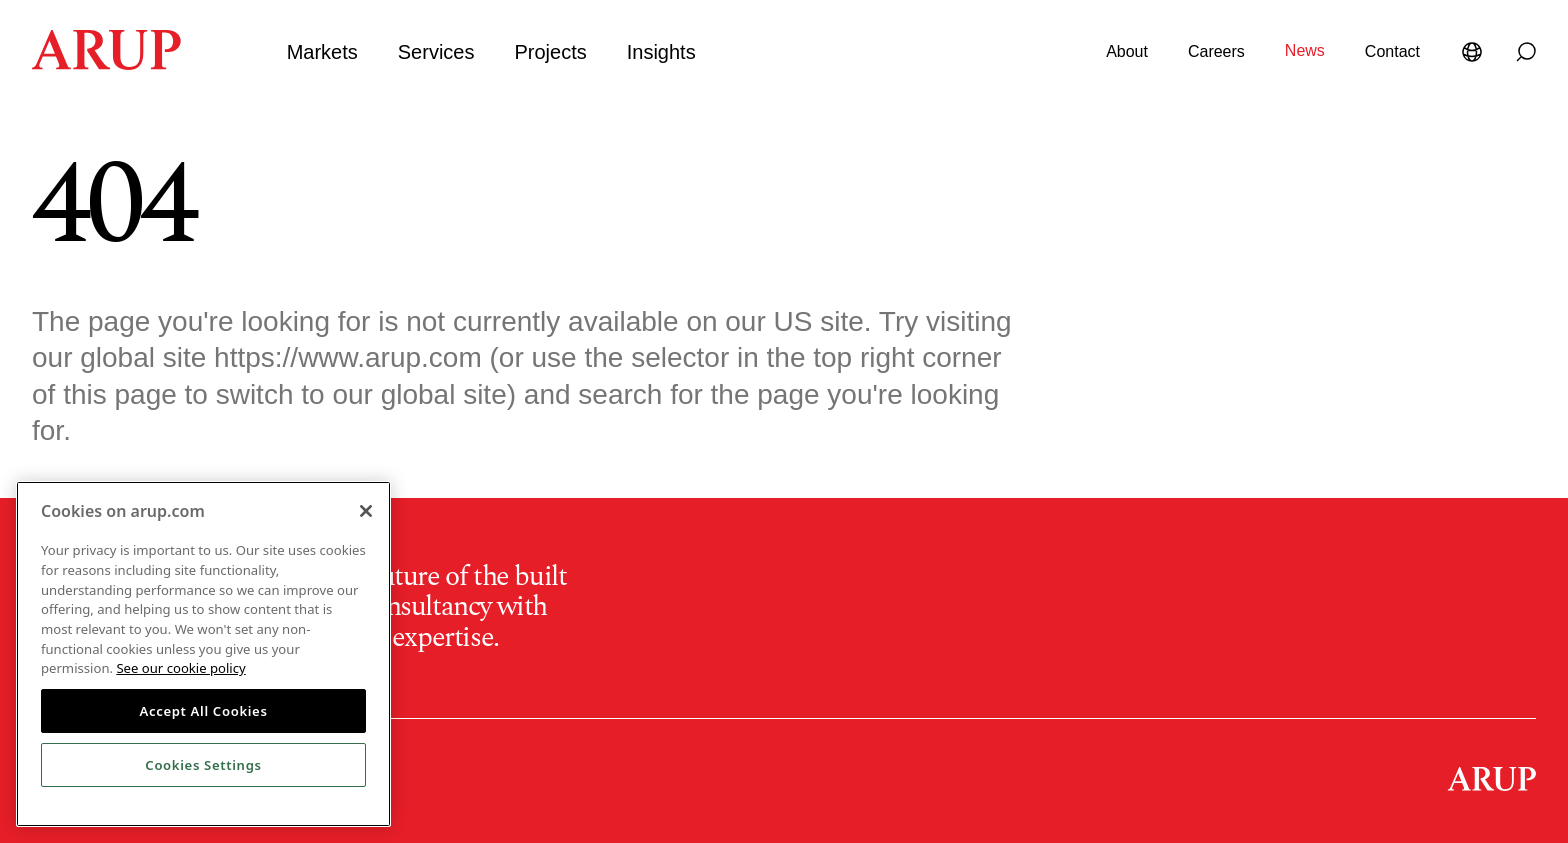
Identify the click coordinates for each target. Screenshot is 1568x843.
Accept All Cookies (203, 711)
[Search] (1526, 52)
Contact (1392, 51)
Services (436, 52)
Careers (1216, 51)
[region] (203, 654)
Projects (550, 52)
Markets (322, 52)
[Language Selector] (1476, 52)
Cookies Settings (203, 765)
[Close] (366, 511)
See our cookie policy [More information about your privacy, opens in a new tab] (180, 668)
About (1127, 51)
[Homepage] (106, 64)
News (1305, 50)
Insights (661, 52)
